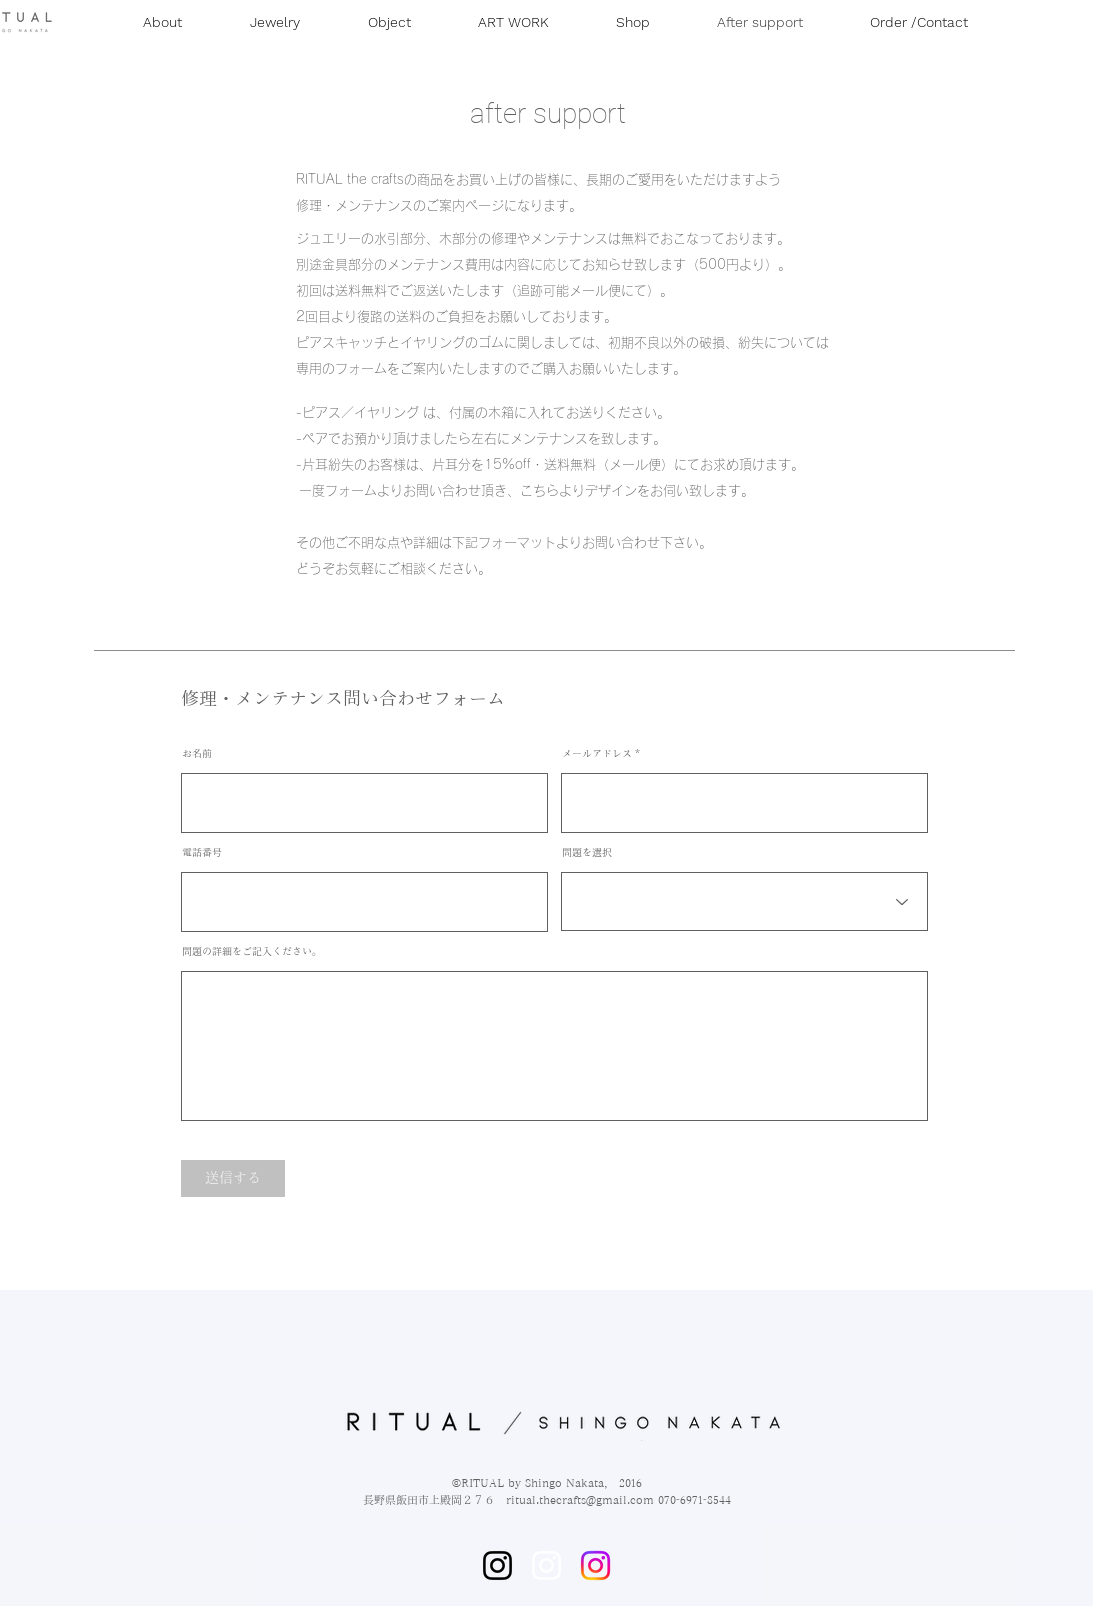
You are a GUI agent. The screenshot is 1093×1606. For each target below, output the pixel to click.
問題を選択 (587, 852)
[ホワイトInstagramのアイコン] (546, 1565)
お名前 (197, 753)
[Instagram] (497, 1565)
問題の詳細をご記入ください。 (252, 951)
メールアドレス (597, 753)
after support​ (548, 113)
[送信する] (233, 1178)
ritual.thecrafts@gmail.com (580, 1499)
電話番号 (202, 852)
